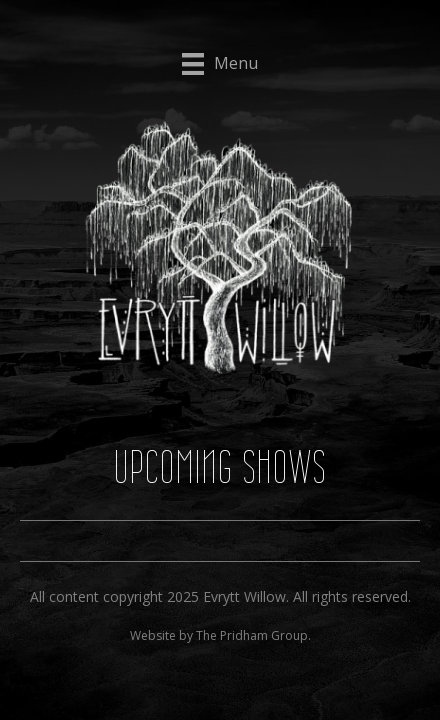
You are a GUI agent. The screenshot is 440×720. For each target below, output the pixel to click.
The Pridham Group (252, 635)
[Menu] (220, 64)
